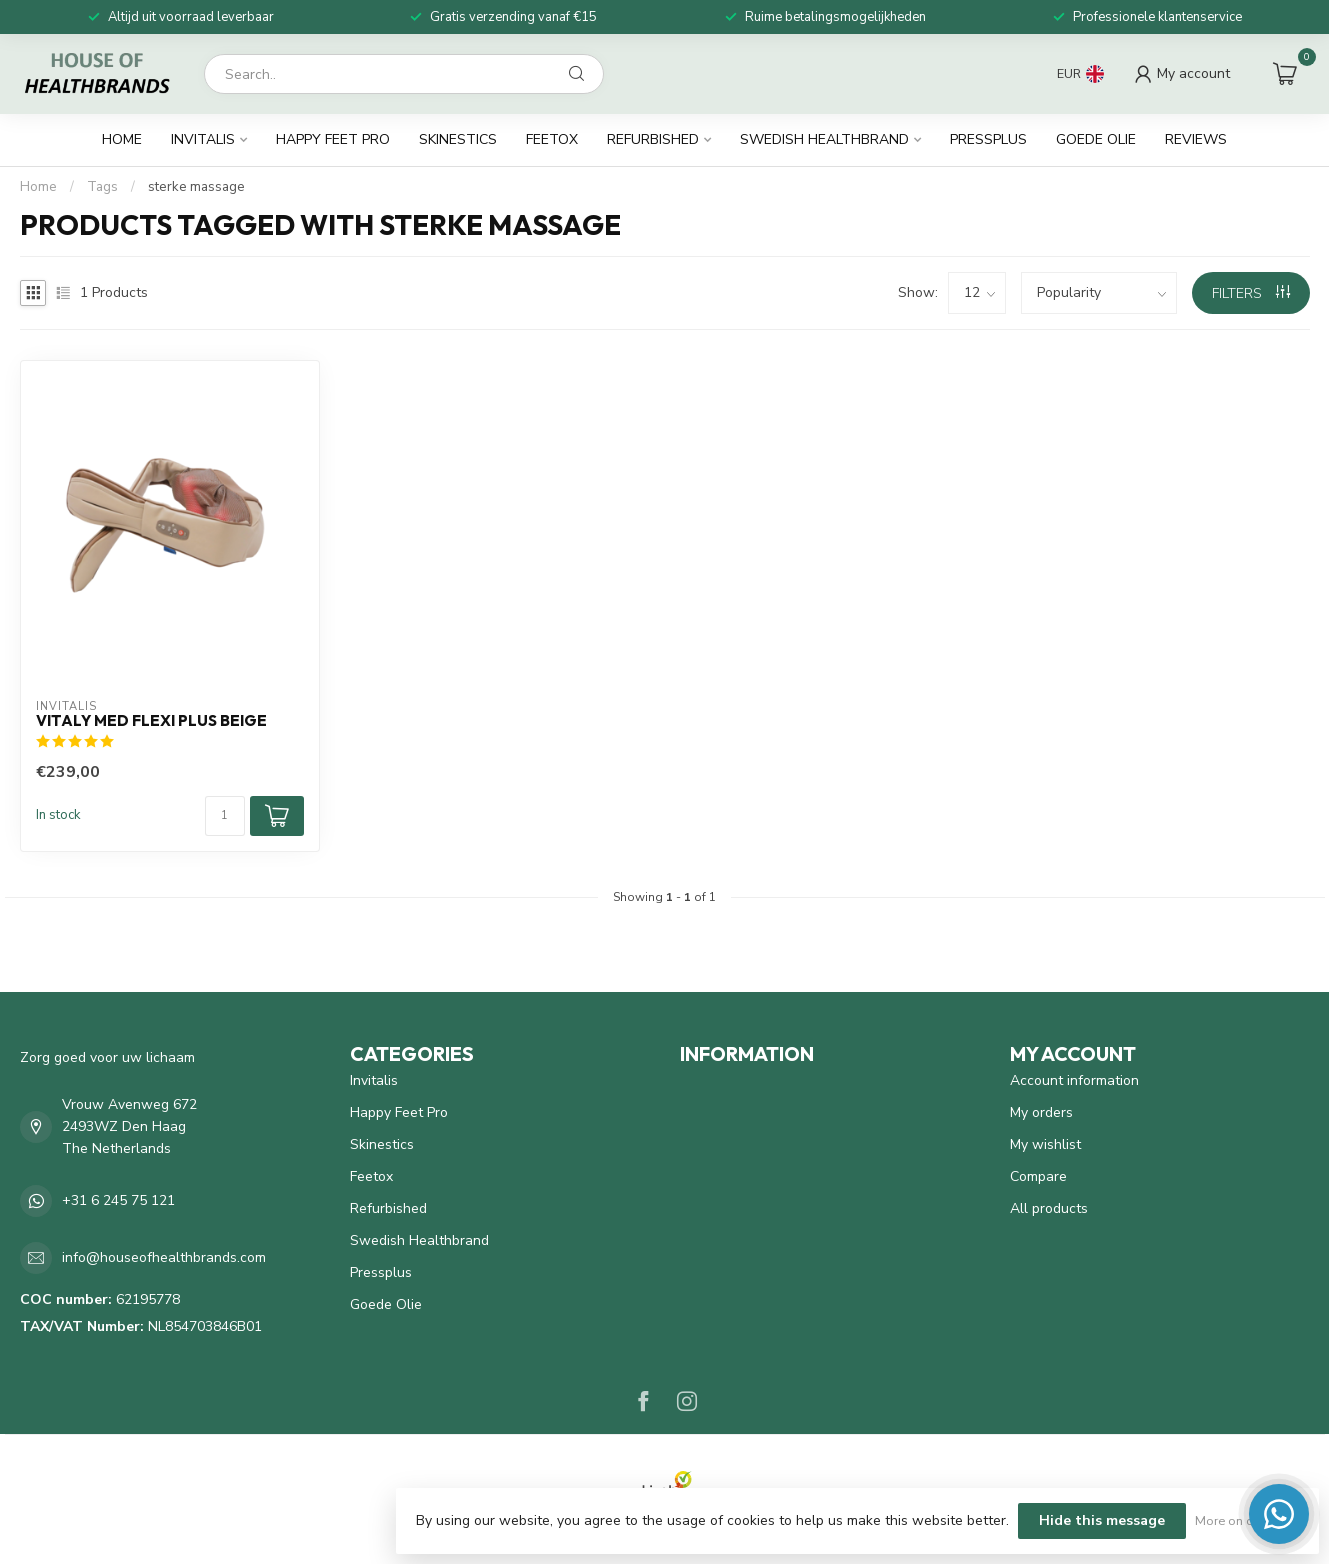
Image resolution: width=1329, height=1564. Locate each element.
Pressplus (988, 139)
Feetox (552, 139)
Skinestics (458, 139)
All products (1049, 1208)
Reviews (1196, 139)
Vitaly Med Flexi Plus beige (151, 721)
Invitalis (203, 139)
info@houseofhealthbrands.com (164, 1257)
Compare (1038, 1176)
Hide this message (1102, 1520)
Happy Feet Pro (333, 139)
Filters (1251, 293)
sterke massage (196, 187)
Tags (102, 187)
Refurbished (653, 139)
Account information (1074, 1080)
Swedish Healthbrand (824, 139)
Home (122, 139)
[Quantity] (225, 816)
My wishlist (1045, 1144)
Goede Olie (1096, 139)
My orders (1041, 1112)
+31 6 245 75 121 (118, 1200)
